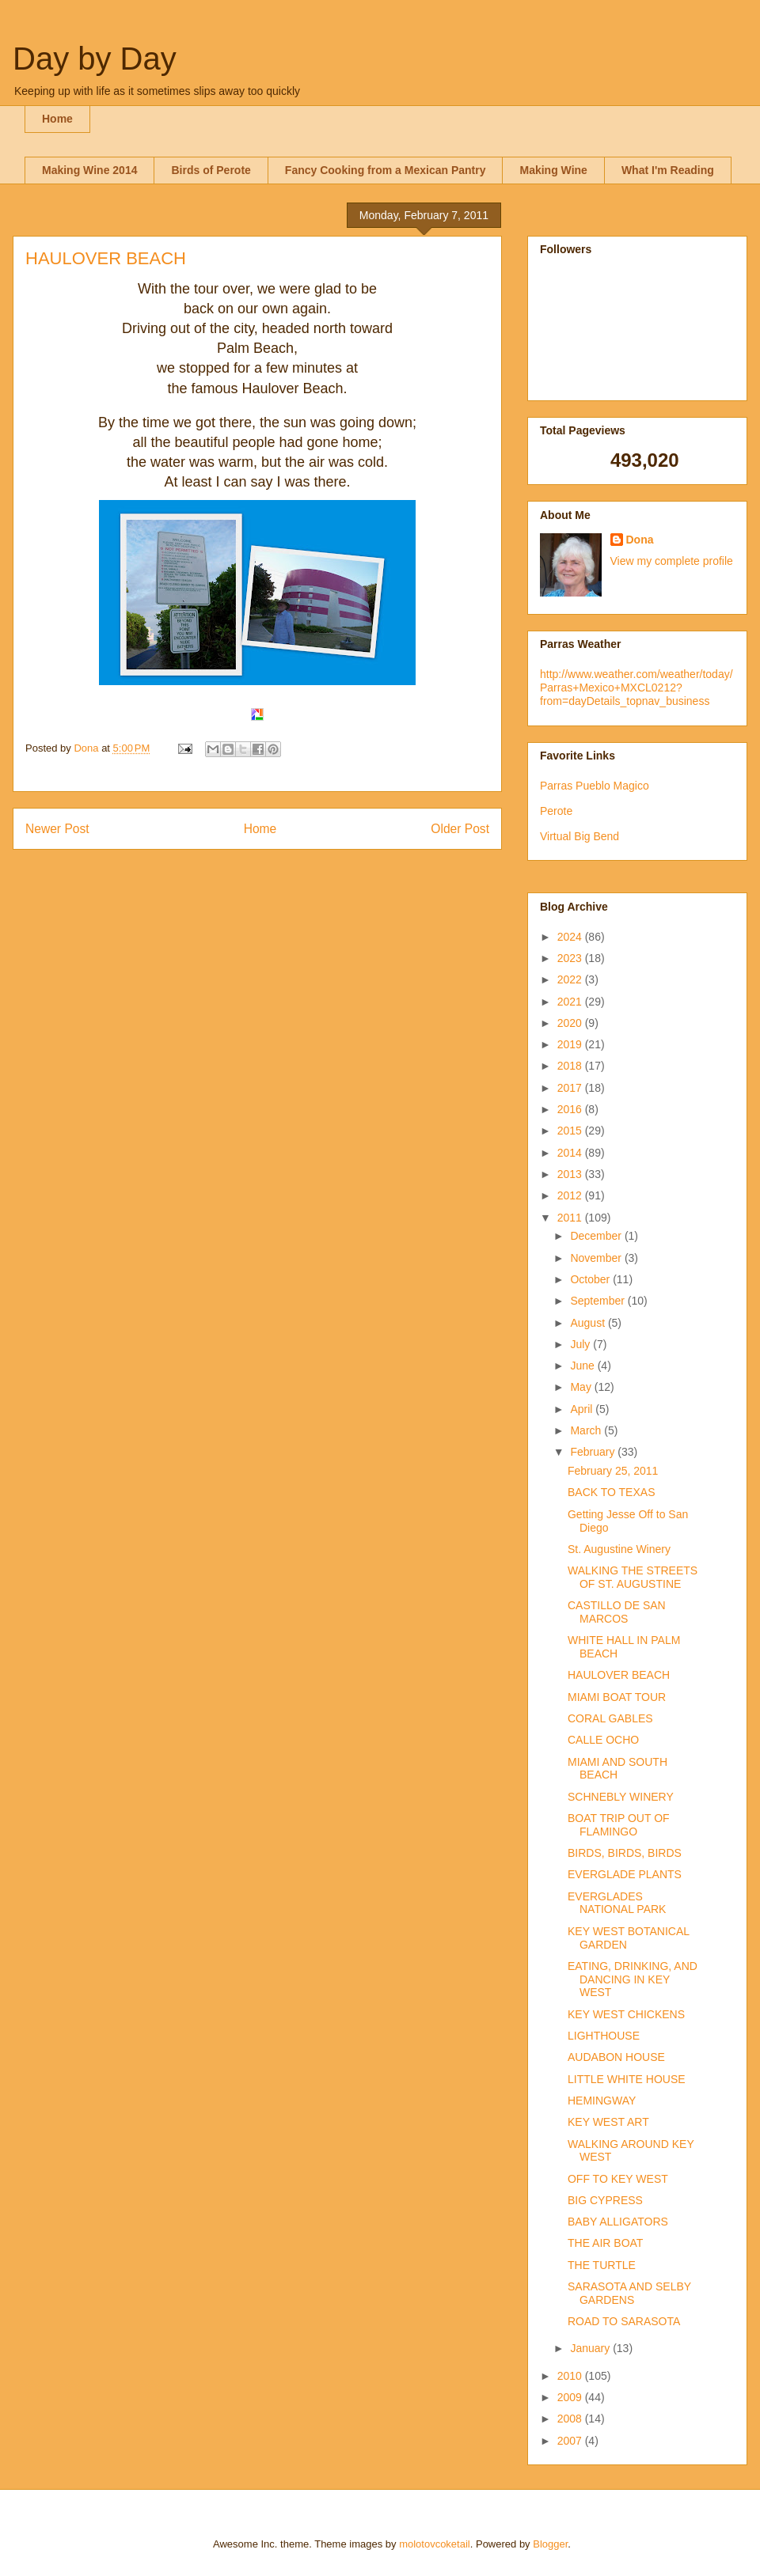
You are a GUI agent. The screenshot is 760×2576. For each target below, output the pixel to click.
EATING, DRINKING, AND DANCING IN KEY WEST (632, 1979)
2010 (571, 2376)
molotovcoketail (434, 2544)
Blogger (550, 2544)
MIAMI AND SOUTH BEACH (617, 1769)
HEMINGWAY (602, 2100)
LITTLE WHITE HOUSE (627, 2079)
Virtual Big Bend (579, 836)
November (597, 1258)
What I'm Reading (667, 170)
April (582, 1409)
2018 (571, 1065)
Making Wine (553, 170)
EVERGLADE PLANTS (625, 1874)
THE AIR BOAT (605, 2243)
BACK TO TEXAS (612, 1492)
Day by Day (95, 58)
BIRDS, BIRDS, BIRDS (625, 1853)
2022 (571, 979)
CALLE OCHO (603, 1739)
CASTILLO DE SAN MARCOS (617, 1612)
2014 (571, 1152)
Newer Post (57, 828)
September (598, 1300)
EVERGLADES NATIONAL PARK (617, 1903)
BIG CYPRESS (605, 2200)
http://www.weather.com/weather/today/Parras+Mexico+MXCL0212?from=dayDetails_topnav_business (636, 687)
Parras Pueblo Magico (594, 785)
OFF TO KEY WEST (618, 2179)
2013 (571, 1174)
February (594, 1451)
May (582, 1387)
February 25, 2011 (613, 1470)
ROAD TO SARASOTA (624, 2321)
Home (57, 118)
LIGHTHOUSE (604, 2035)
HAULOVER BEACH (619, 1675)
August (588, 1322)
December (597, 1235)
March (587, 1430)
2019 (571, 1044)
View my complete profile (671, 561)
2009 (571, 2397)
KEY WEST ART (608, 2122)
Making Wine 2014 (89, 170)
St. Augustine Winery (619, 1549)
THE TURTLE (602, 2265)
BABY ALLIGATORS (618, 2221)
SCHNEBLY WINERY (621, 1796)
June (583, 1365)
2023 (571, 958)
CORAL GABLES (610, 1718)
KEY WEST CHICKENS (626, 2014)
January (591, 2348)
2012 (571, 1195)
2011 (571, 1217)
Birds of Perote (210, 170)
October (591, 1279)
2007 (571, 2440)
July (581, 1344)
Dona (640, 539)
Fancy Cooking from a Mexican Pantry (385, 170)
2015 (571, 1130)
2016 (571, 1109)
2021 (571, 1001)
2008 (571, 2418)
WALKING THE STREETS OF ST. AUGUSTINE (632, 1577)
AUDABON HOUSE (616, 2057)
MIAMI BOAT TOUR (617, 1697)
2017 (571, 1088)
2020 (571, 1023)
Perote (556, 811)
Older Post (460, 828)
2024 (571, 936)
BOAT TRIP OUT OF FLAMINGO (619, 1825)
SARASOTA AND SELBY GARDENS (629, 2293)
